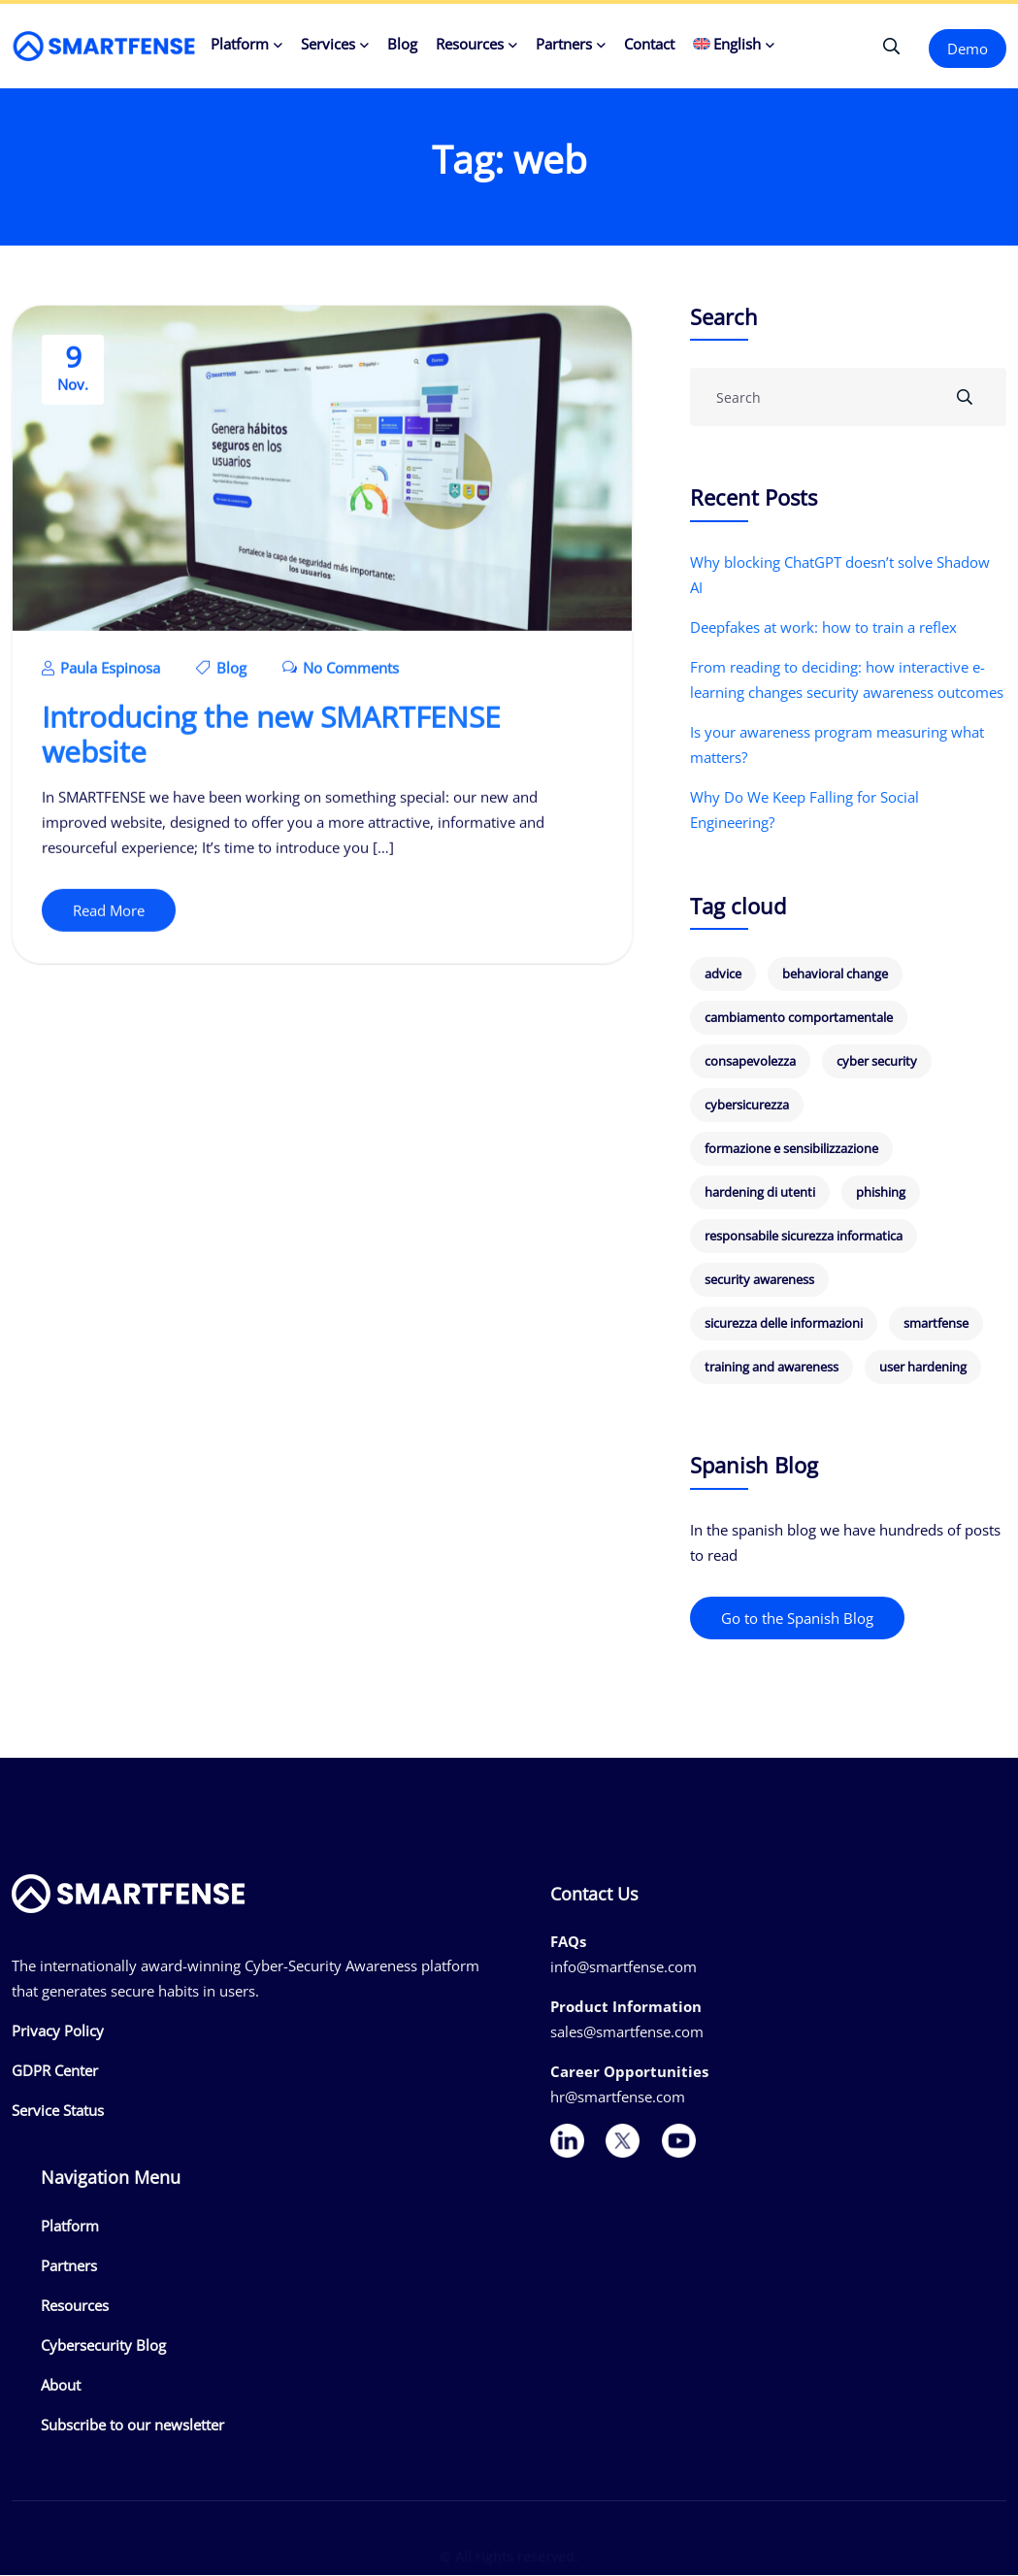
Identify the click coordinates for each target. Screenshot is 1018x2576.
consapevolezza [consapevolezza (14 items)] (750, 1062)
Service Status (58, 2111)
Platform (240, 43)
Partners (564, 43)
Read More (109, 915)
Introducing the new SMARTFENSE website (271, 739)
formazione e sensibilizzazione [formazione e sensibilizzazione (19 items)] (791, 1149)
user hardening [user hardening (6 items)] (923, 1367)
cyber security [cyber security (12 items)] (877, 1062)
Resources (470, 43)
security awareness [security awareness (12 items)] (759, 1280)
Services (328, 43)
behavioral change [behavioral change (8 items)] (835, 974)
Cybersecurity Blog (103, 2346)
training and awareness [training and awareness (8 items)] (771, 1367)
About (61, 2385)
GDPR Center (55, 2071)
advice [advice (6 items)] (723, 974)
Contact (649, 43)
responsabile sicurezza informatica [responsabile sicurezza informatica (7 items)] (804, 1236)
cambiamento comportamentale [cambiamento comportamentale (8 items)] (799, 1018)
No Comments (340, 672)
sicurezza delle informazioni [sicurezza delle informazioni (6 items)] (784, 1324)
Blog (402, 43)
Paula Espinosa (101, 672)
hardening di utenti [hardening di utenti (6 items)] (760, 1193)
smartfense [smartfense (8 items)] (936, 1324)
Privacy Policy (58, 2031)
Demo (967, 48)
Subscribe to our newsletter (132, 2425)
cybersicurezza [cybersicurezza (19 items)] (747, 1105)
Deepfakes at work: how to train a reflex (823, 628)
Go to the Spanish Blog (797, 1619)
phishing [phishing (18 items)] (880, 1193)
